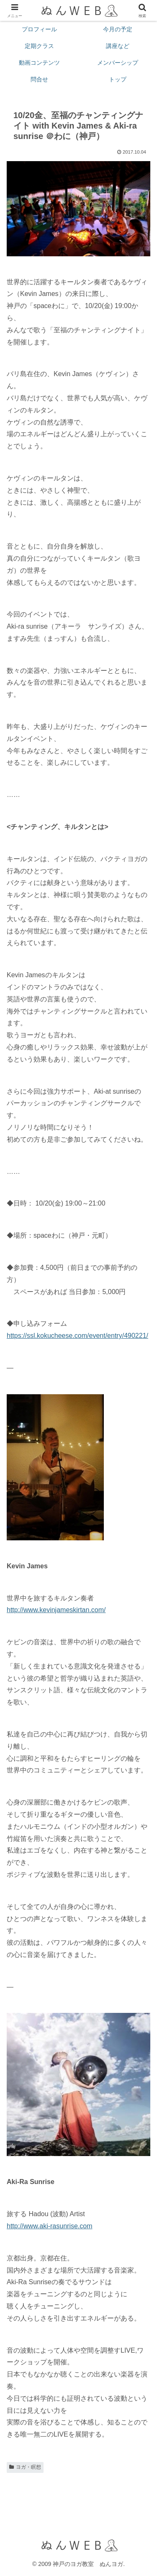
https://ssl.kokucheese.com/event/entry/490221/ (77, 1335)
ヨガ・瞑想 (25, 2467)
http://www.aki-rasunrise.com (50, 2226)
